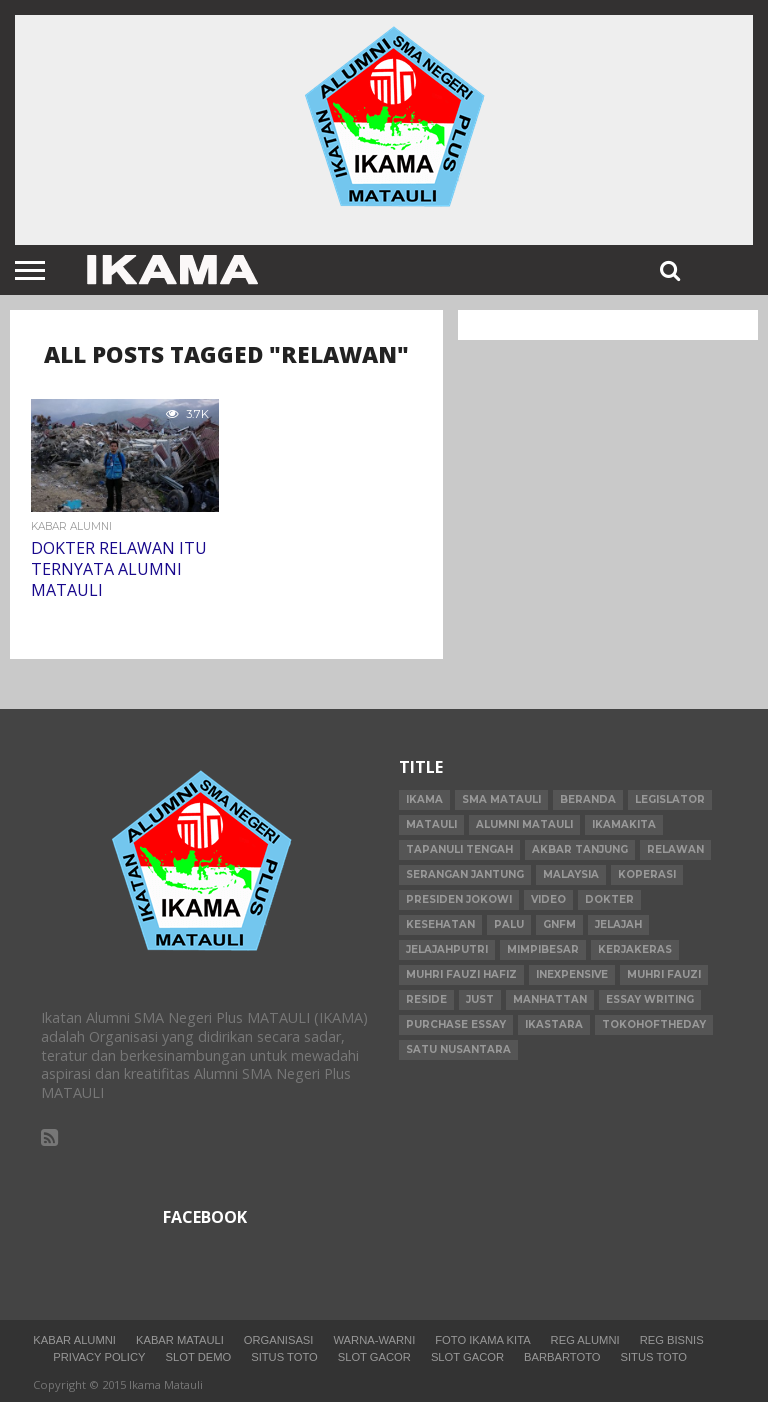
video (548, 899)
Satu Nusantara (458, 1049)
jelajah (618, 924)
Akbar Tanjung (580, 849)
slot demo (199, 1357)
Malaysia (571, 874)
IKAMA (424, 799)
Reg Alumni (585, 1340)
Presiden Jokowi (459, 899)
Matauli (431, 824)
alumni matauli (524, 824)
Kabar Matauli (180, 1340)
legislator (670, 799)
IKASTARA (554, 1024)
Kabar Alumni (74, 1340)
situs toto (284, 1357)
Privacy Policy (99, 1357)
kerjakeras (635, 949)
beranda (588, 799)
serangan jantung (465, 874)
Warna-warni (374, 1340)
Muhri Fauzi (664, 974)
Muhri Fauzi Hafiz (461, 974)
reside (426, 999)
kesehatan (440, 924)
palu (509, 924)
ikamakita (624, 824)
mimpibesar (543, 949)
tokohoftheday (654, 1024)
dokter (609, 899)
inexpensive (572, 974)
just (480, 999)
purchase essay (456, 1024)
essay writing (650, 999)
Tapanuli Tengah (459, 849)
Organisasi (279, 1340)
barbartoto (562, 1357)
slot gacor (374, 1357)
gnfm (559, 924)
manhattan (550, 999)
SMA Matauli (501, 799)
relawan (675, 849)
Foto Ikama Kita (482, 1340)
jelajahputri (447, 949)
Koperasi (647, 874)
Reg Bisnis (672, 1340)
